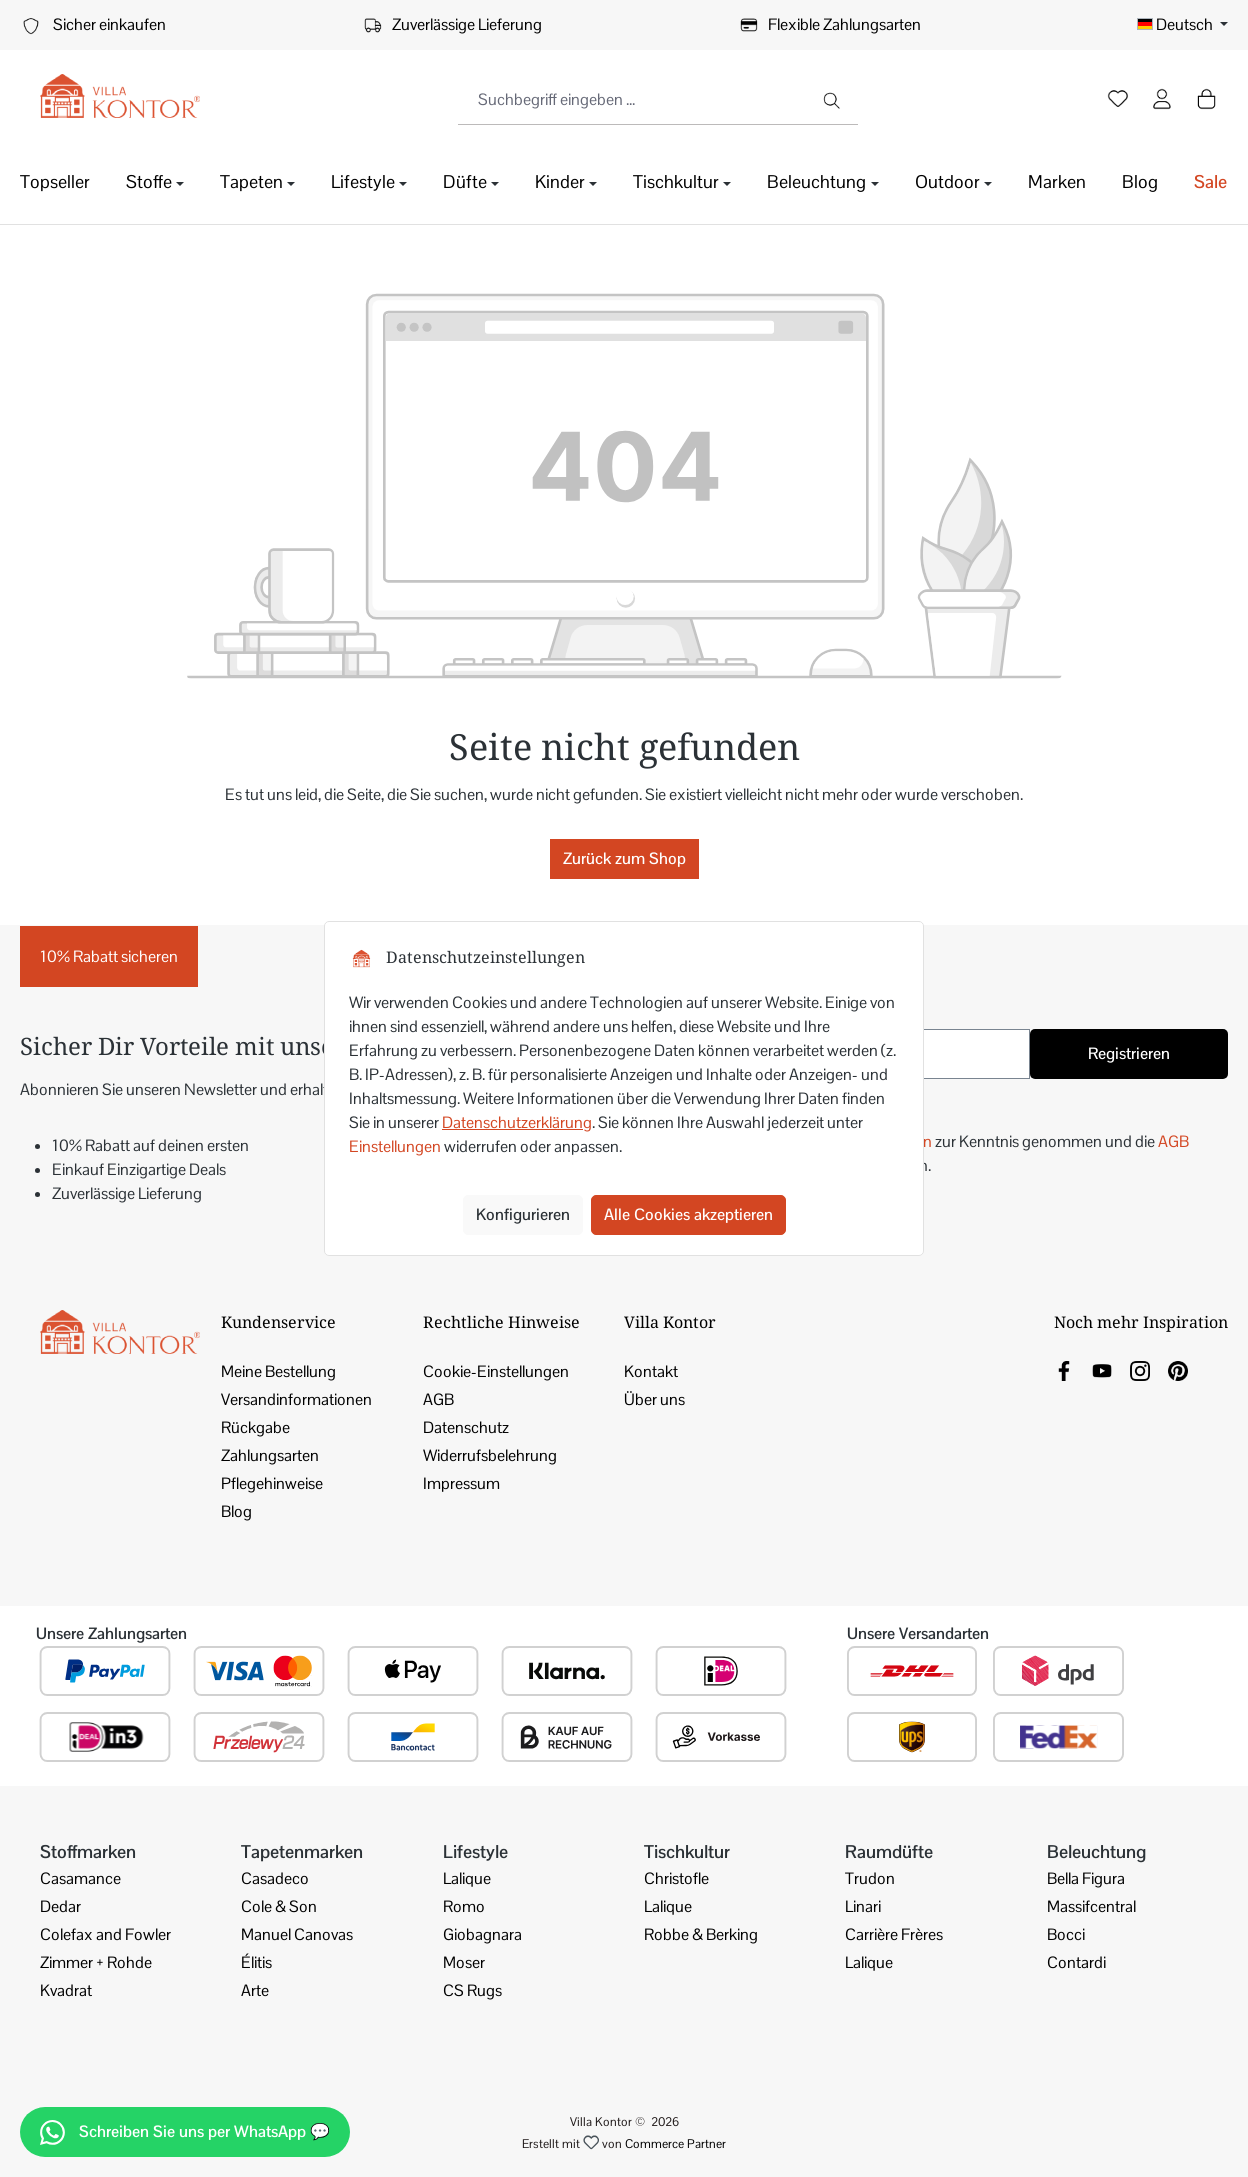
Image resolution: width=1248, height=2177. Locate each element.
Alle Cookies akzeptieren (688, 1214)
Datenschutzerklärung (517, 1122)
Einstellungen (395, 1146)
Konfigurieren (523, 1214)
